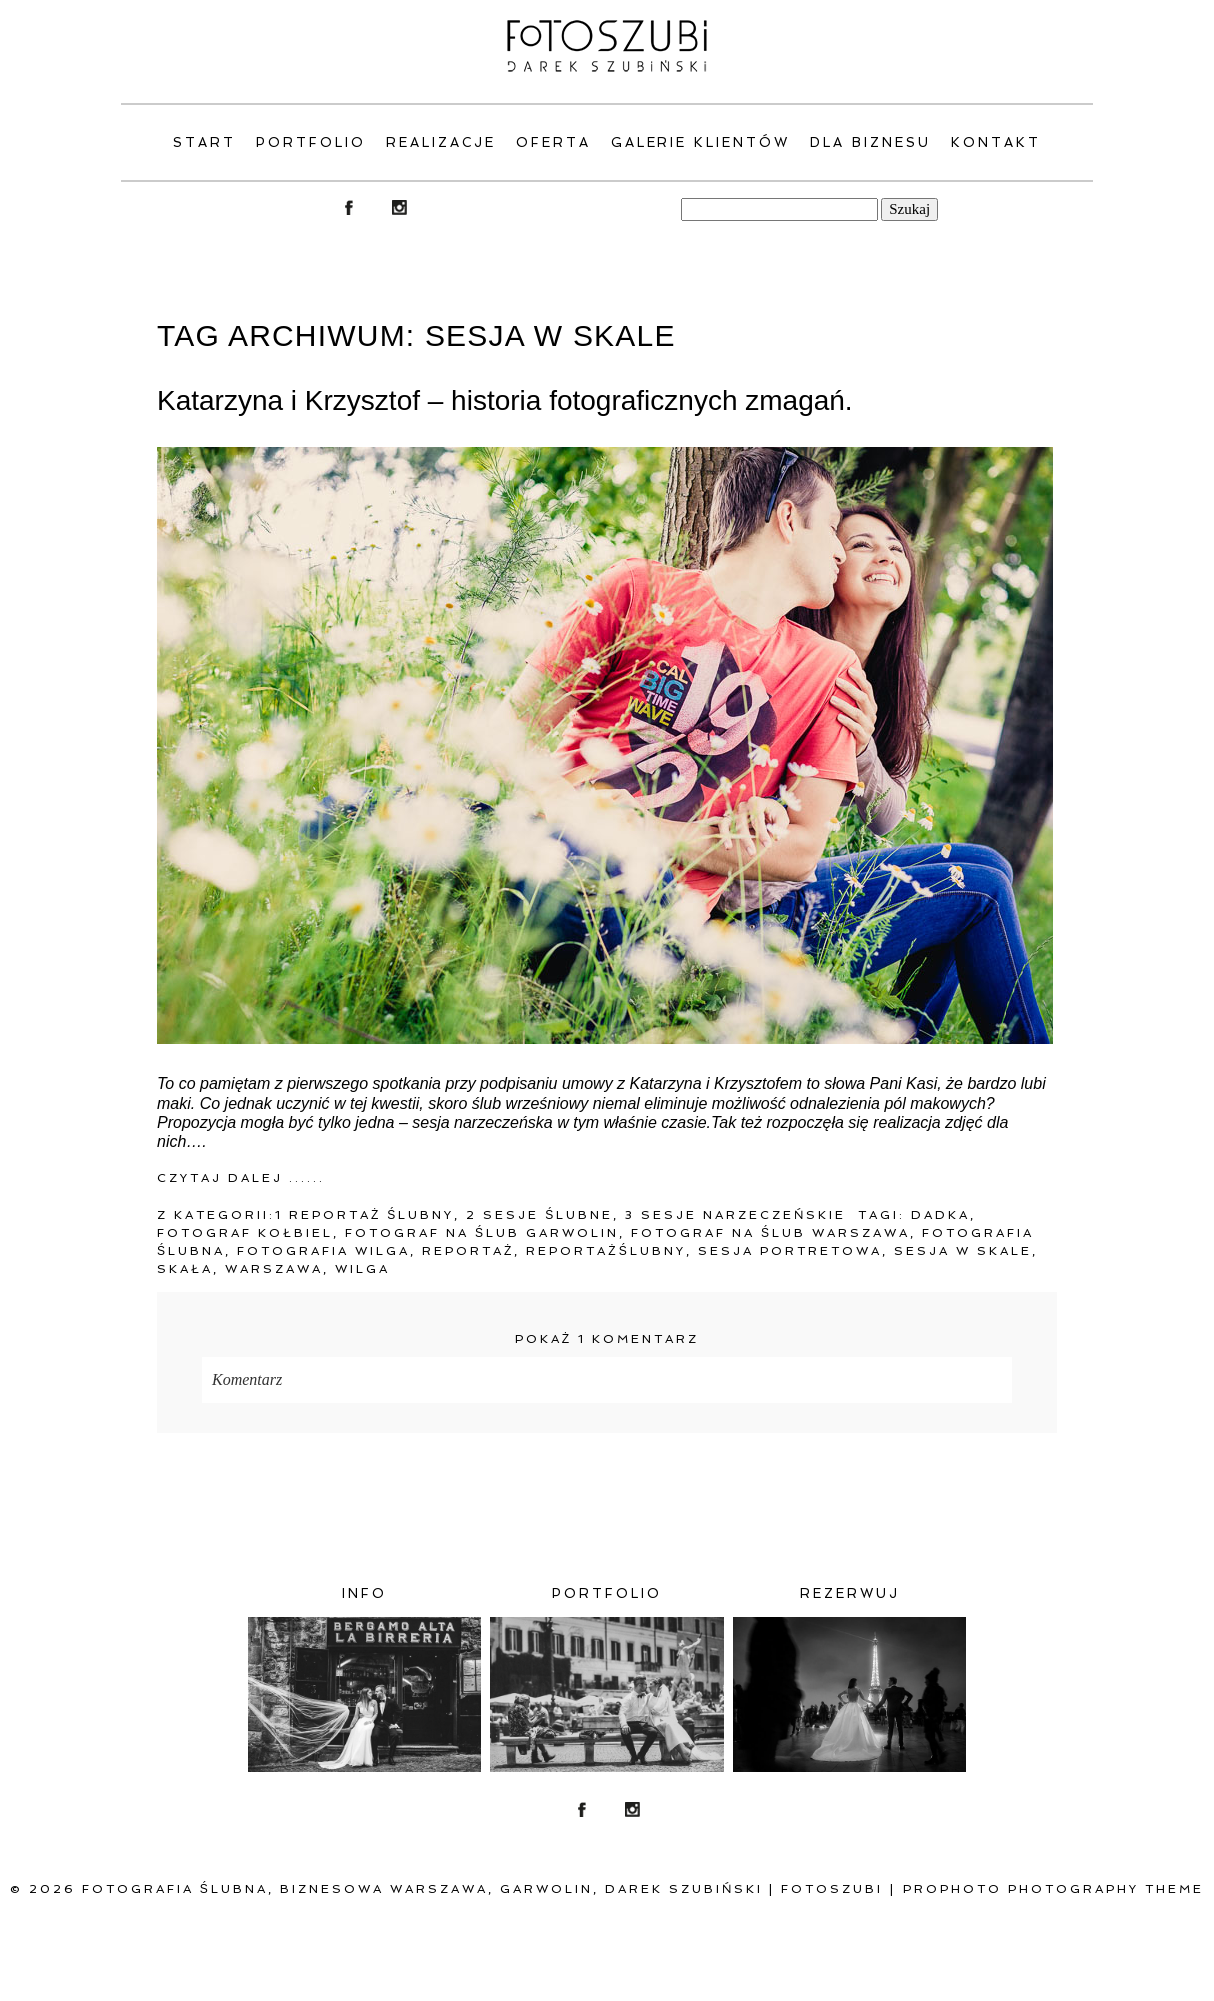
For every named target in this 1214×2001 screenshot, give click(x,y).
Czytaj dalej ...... (241, 1178)
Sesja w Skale (963, 1251)
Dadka (940, 1215)
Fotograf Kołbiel (245, 1233)
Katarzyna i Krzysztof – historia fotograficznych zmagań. (505, 400)
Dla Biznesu (870, 142)
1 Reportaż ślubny (364, 1215)
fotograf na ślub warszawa (770, 1233)
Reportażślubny (605, 1251)
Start (204, 142)
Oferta (553, 142)
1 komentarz (607, 1339)
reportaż (468, 1251)
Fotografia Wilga (323, 1251)
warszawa (274, 1269)
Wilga (362, 1269)
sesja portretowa (790, 1251)
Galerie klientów (701, 142)
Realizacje (441, 142)
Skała (185, 1269)
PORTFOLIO (311, 142)
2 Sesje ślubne (539, 1215)
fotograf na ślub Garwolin (482, 1233)
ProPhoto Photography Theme (1053, 1889)
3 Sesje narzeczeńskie (735, 1215)
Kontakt (996, 142)
